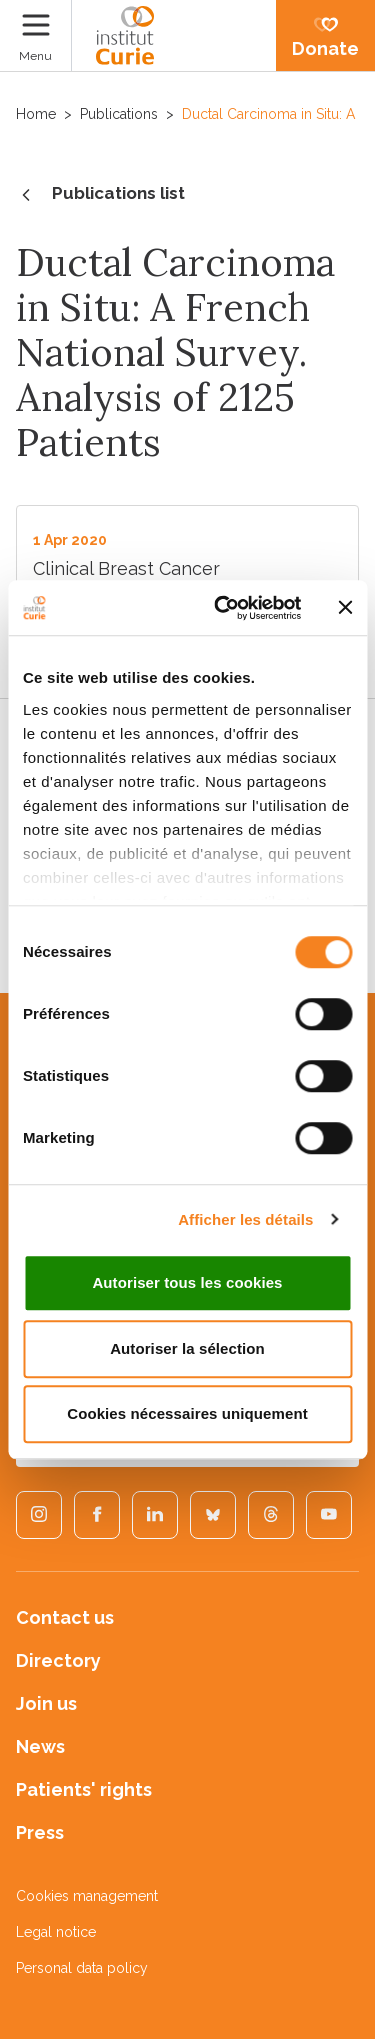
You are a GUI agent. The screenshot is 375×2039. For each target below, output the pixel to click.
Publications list (100, 195)
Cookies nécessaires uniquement (187, 1413)
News (40, 1746)
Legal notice (56, 1932)
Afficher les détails (245, 1219)
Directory (58, 1660)
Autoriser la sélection (187, 1348)
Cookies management (87, 1896)
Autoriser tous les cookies (187, 1282)
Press (40, 1832)
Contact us (65, 1617)
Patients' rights (84, 1789)
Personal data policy (82, 1968)
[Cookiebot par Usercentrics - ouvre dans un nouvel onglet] (223, 608)
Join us (46, 1703)
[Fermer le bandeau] (345, 608)
